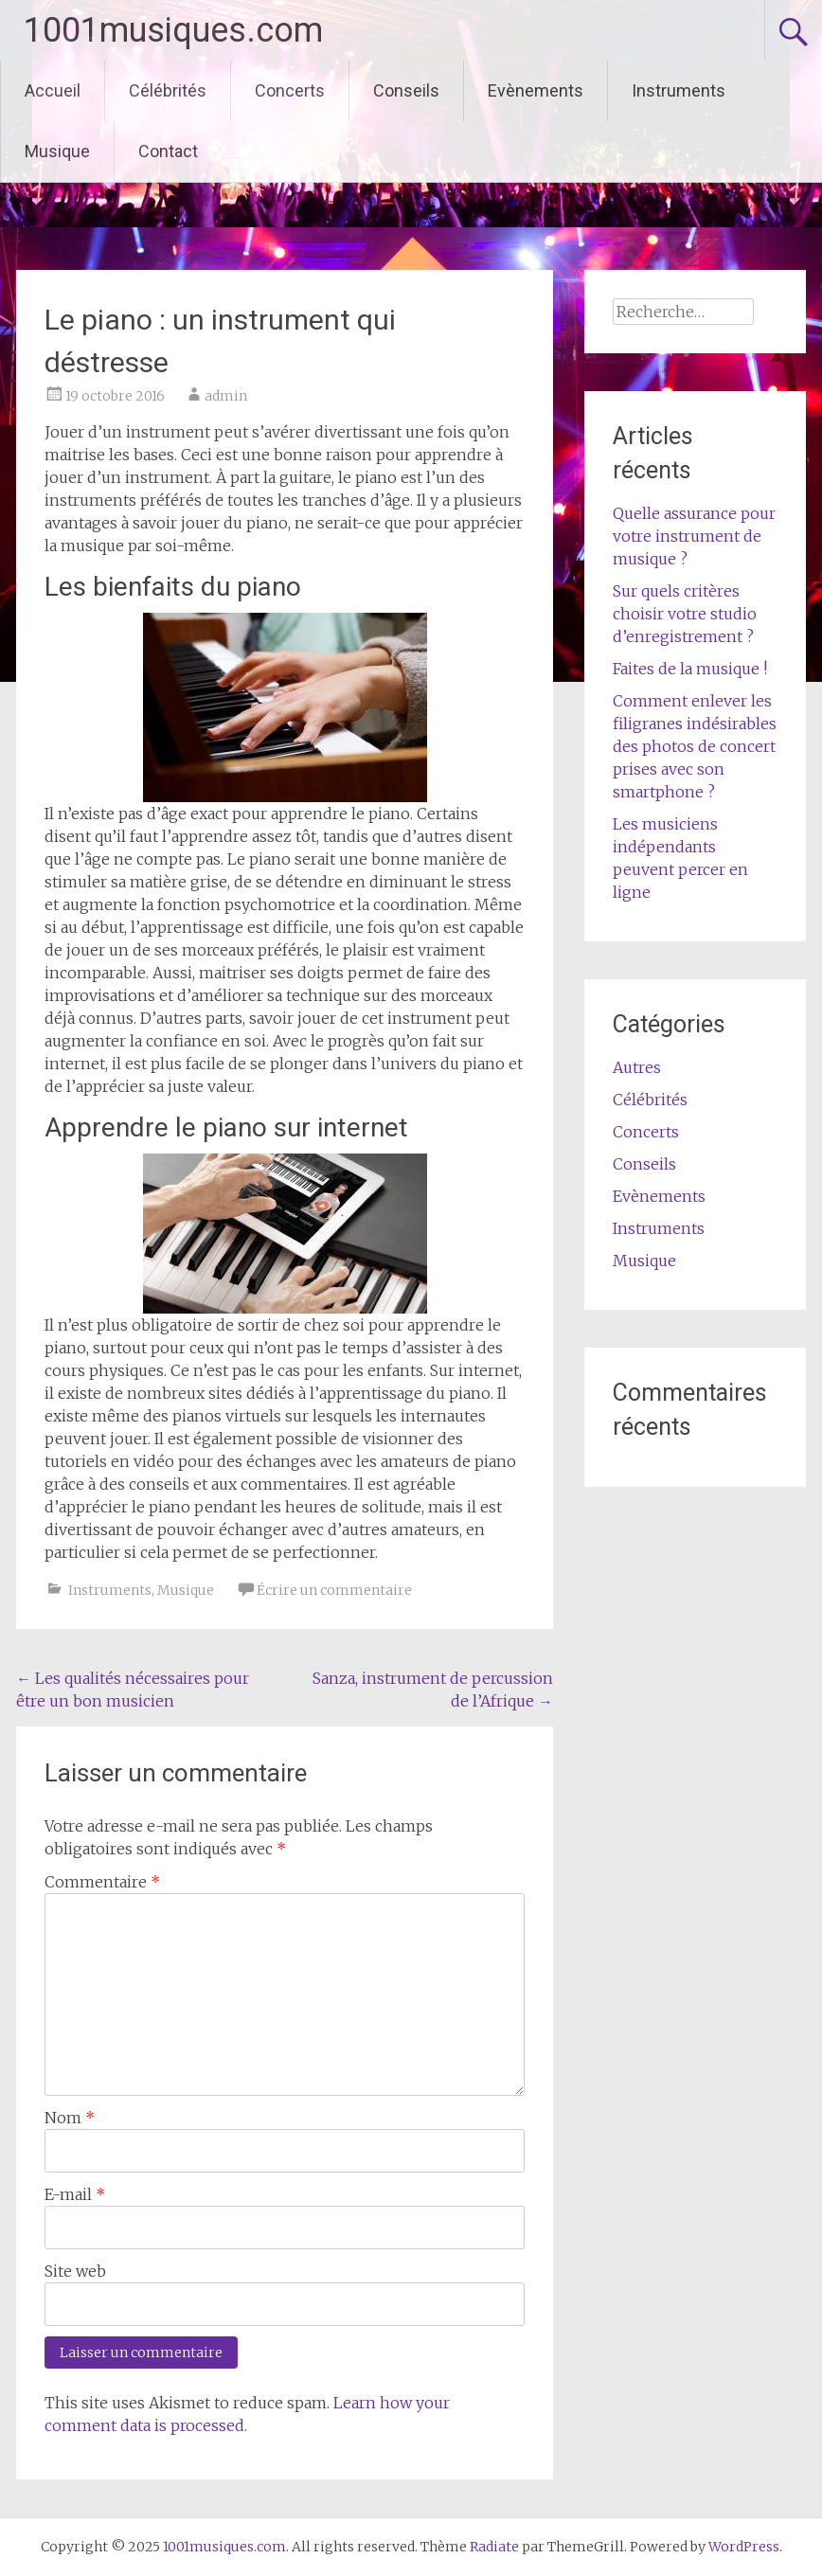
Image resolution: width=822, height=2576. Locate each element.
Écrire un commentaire (334, 1590)
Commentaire (102, 1881)
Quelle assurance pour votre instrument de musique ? (694, 536)
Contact (168, 151)
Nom (70, 2117)
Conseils (406, 90)
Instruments (678, 90)
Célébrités (167, 90)
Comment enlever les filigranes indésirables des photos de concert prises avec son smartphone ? (695, 746)
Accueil (52, 90)
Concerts (290, 90)
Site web (75, 2271)
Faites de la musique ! (690, 668)
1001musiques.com (173, 30)
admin (226, 395)
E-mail (75, 2194)
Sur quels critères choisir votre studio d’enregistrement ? (685, 613)
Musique (57, 151)
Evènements (535, 90)
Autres (637, 1067)
